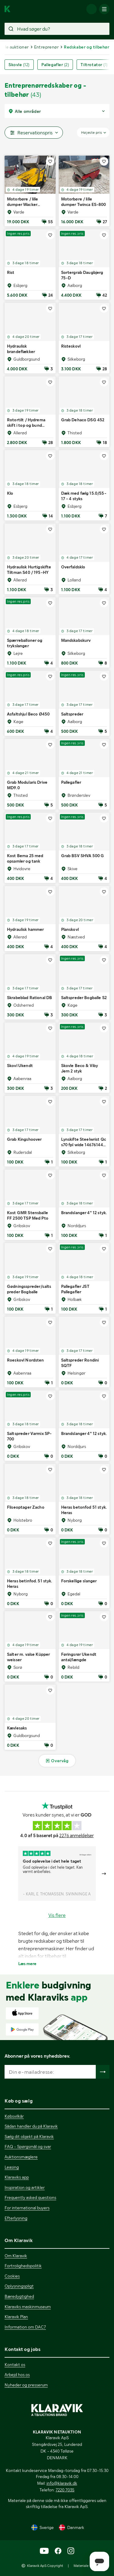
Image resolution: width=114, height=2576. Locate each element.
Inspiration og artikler (25, 2187)
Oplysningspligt (19, 2286)
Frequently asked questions (30, 2197)
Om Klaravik (16, 2255)
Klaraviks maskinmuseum (28, 2306)
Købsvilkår (14, 2116)
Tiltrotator (94, 64)
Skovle (19, 64)
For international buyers (27, 2207)
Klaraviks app (17, 2177)
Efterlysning (16, 2218)
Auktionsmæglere (21, 2156)
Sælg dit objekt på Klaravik (29, 2136)
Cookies (12, 2276)
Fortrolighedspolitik (23, 2265)
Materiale (81, 2566)
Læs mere (27, 1963)
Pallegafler (55, 64)
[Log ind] (91, 9)
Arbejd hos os (17, 2374)
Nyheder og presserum (26, 2384)
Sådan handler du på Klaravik (31, 2126)
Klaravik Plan (16, 2316)
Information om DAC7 (25, 2327)
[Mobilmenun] (104, 9)
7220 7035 (65, 2489)
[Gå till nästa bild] (104, 1873)
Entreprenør (46, 47)
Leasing (12, 2167)
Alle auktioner (15, 47)
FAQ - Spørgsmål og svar (28, 2146)
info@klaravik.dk (62, 2483)
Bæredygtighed (19, 2296)
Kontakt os (15, 2364)
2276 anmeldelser (76, 1835)
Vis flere (57, 1915)
